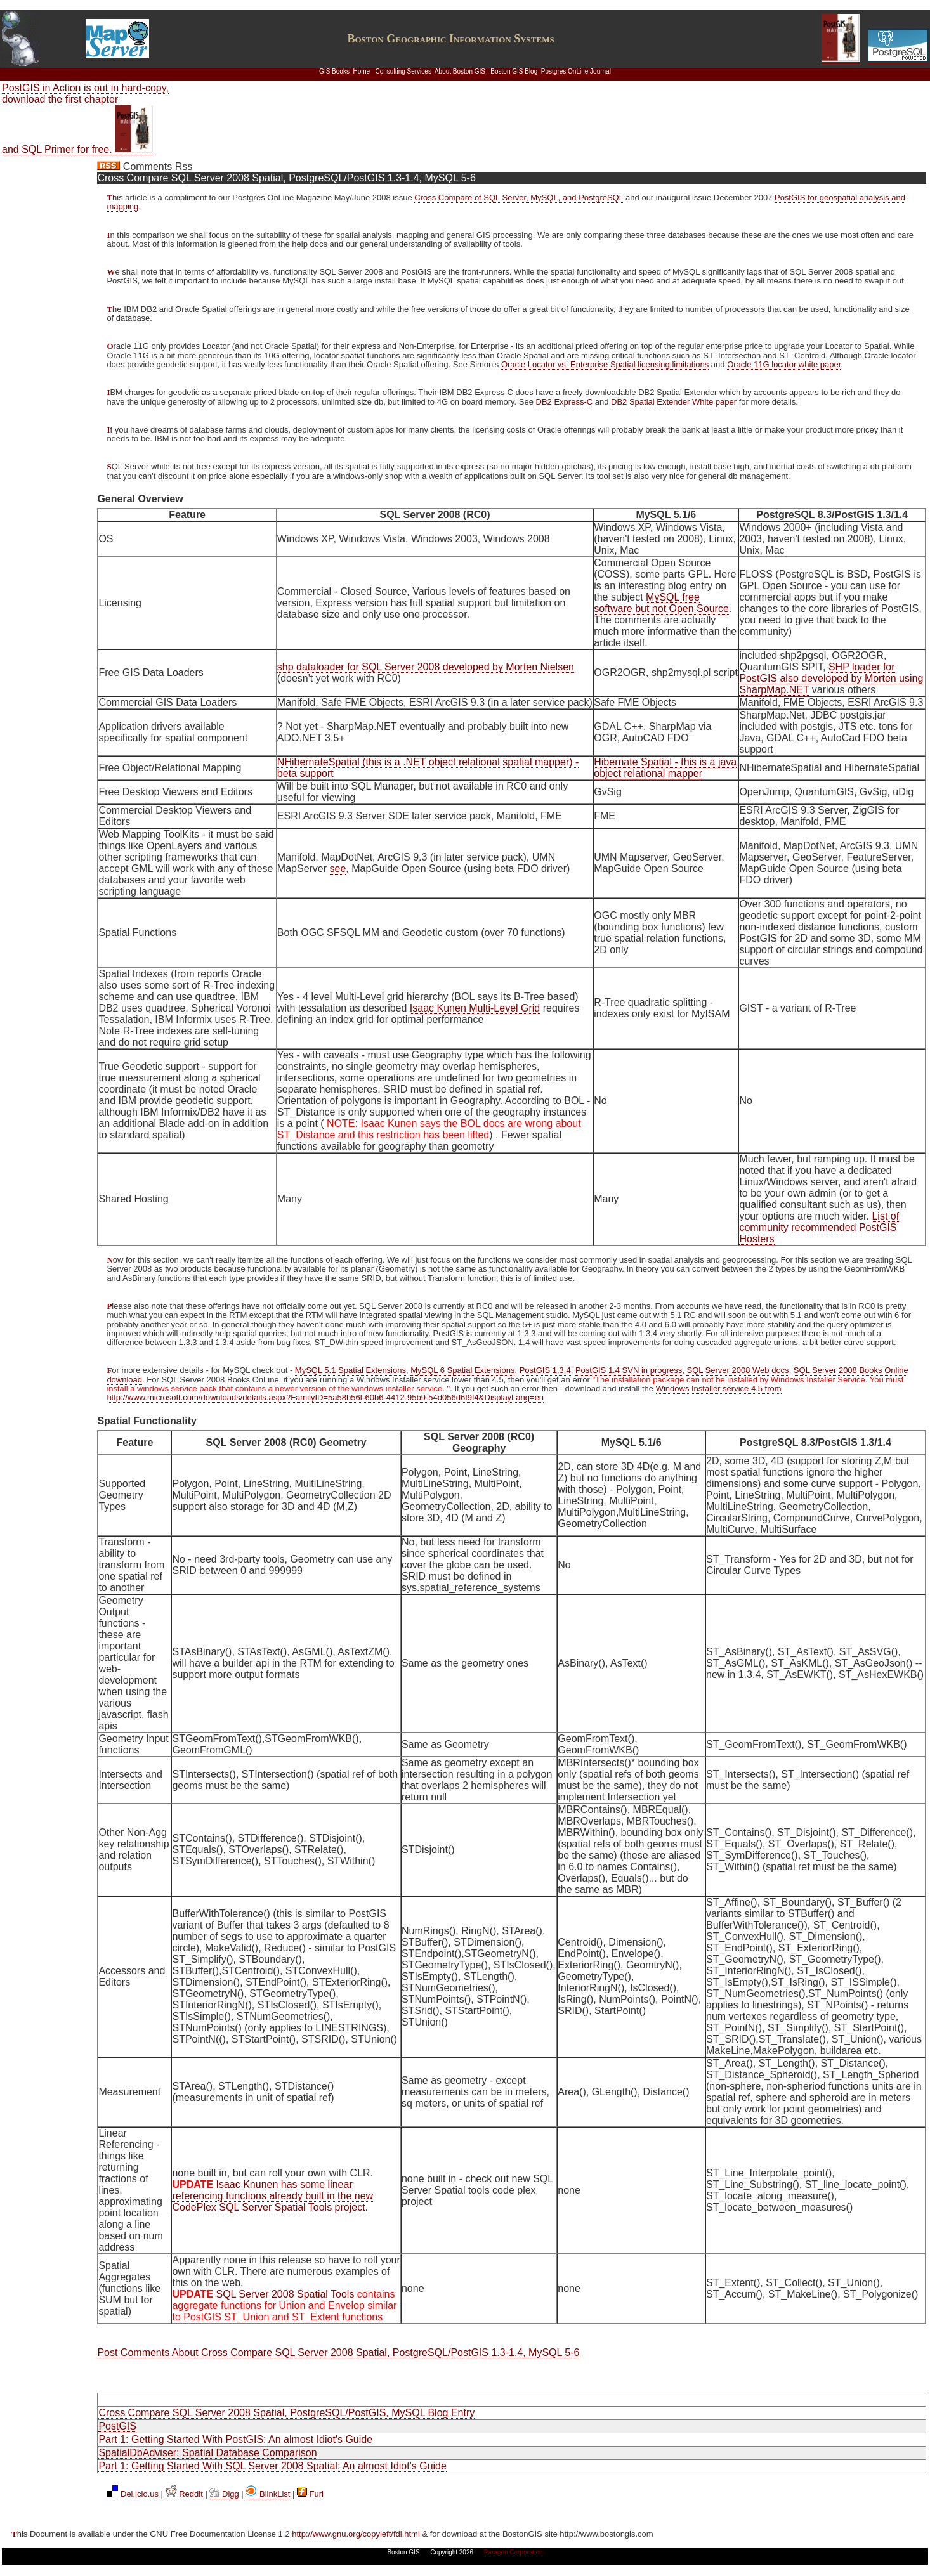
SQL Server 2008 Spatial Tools (285, 2294)
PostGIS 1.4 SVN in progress (628, 1370)
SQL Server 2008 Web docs (737, 1370)
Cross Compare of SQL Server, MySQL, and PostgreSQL (518, 197)
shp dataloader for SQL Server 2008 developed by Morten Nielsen (425, 666)
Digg (224, 2494)
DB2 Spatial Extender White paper (674, 402)
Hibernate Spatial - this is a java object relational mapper (665, 768)
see (338, 868)
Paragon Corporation (513, 2552)
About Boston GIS (460, 71)
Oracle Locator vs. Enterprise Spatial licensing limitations (605, 364)
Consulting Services (403, 71)
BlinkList (268, 2494)
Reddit (184, 2494)
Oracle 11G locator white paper (784, 364)
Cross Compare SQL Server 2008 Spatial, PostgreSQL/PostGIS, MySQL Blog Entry (286, 2412)
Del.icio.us (133, 2494)
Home (361, 71)
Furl (310, 2494)
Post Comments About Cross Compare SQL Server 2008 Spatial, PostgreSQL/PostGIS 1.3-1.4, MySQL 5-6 (338, 2352)
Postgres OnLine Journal (576, 71)
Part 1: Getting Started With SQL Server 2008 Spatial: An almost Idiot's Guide (272, 2466)
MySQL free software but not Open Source (661, 603)
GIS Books (334, 71)
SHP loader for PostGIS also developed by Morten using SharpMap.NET (831, 678)
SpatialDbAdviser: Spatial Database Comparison (207, 2452)
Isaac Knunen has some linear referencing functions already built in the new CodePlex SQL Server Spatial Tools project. (272, 2196)
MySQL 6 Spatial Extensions (462, 1370)
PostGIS (117, 2426)
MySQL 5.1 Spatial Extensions (350, 1370)
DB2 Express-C (564, 402)
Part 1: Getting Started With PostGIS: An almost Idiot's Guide (235, 2439)
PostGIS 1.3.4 (545, 1370)
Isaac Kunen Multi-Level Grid (475, 1008)
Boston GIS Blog (513, 71)
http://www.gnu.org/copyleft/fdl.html (356, 2534)
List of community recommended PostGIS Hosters (819, 1227)
